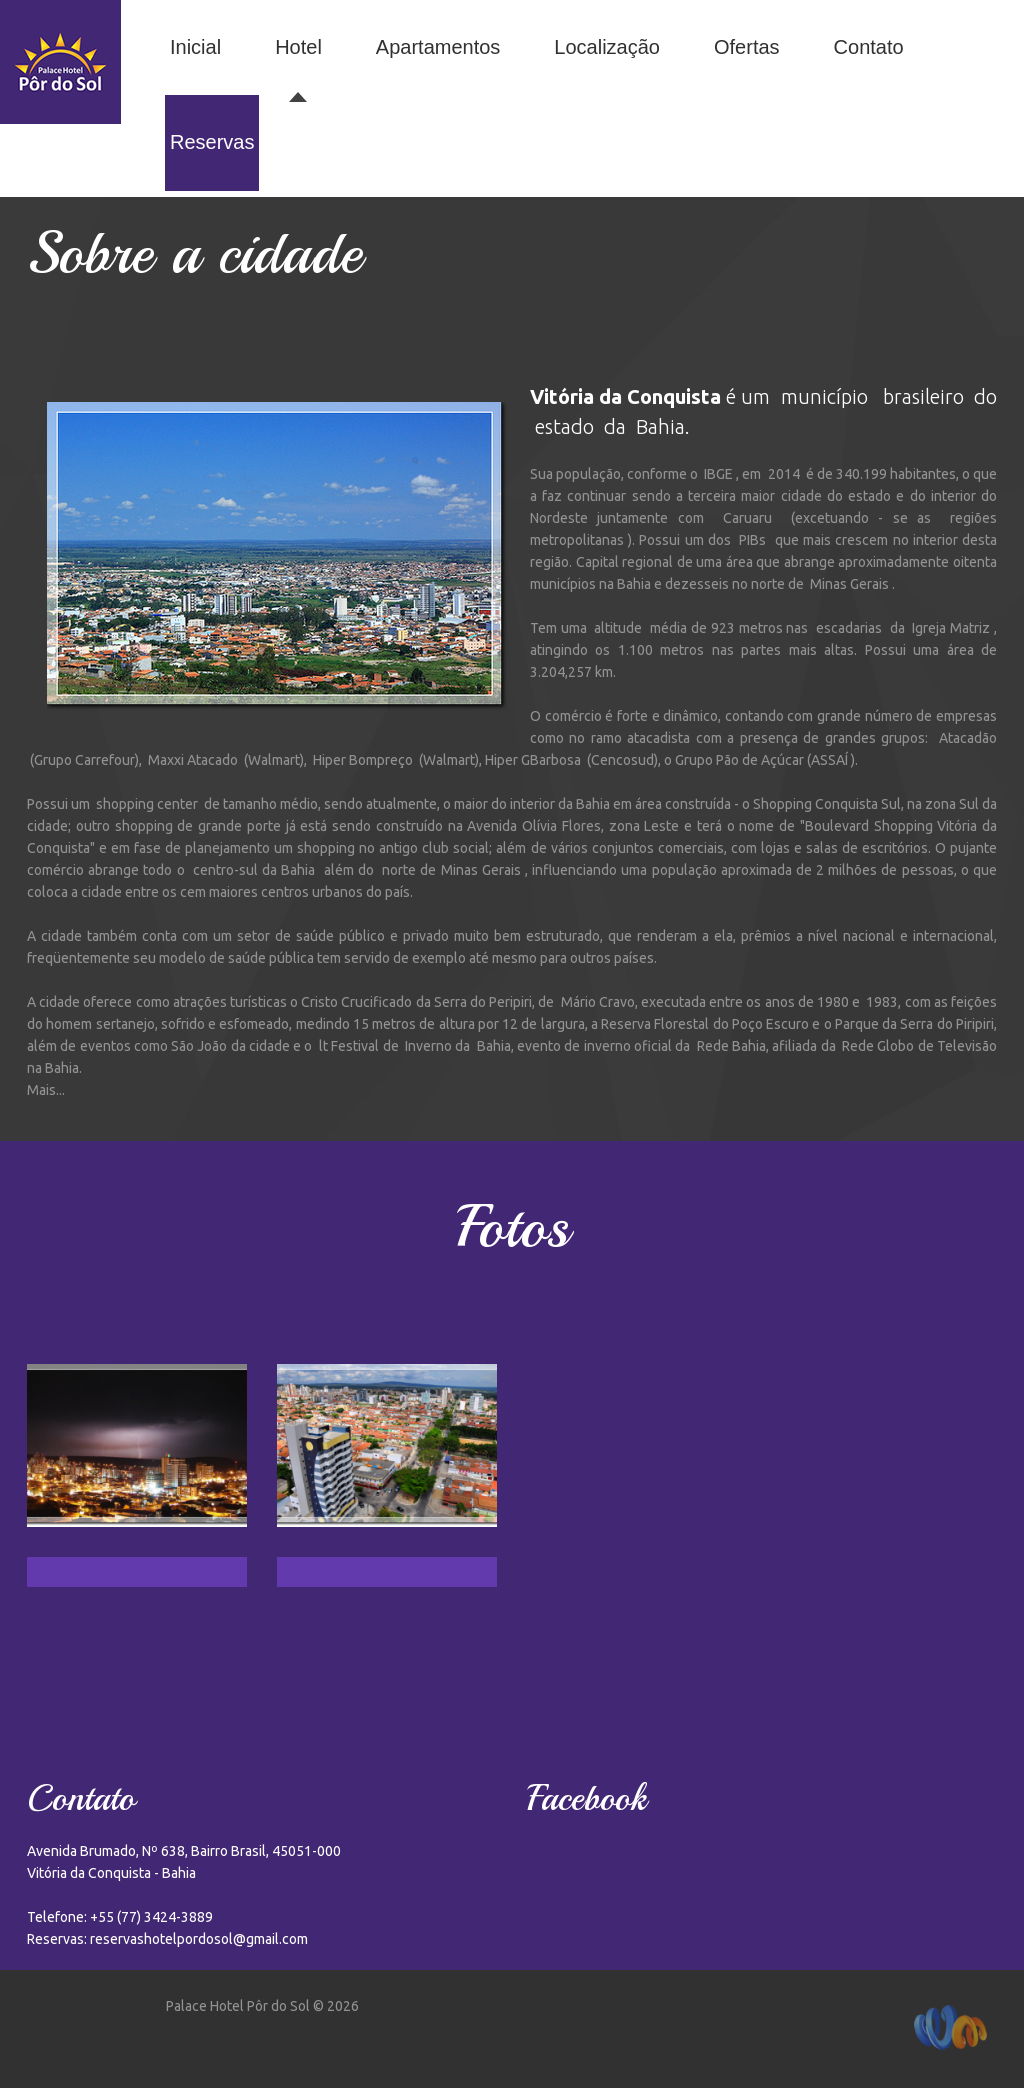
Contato (869, 47)
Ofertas (747, 47)
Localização (607, 47)
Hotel (298, 47)
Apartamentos (438, 47)
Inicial (195, 47)
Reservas (212, 142)
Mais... (46, 1090)
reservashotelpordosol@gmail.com (199, 1939)
